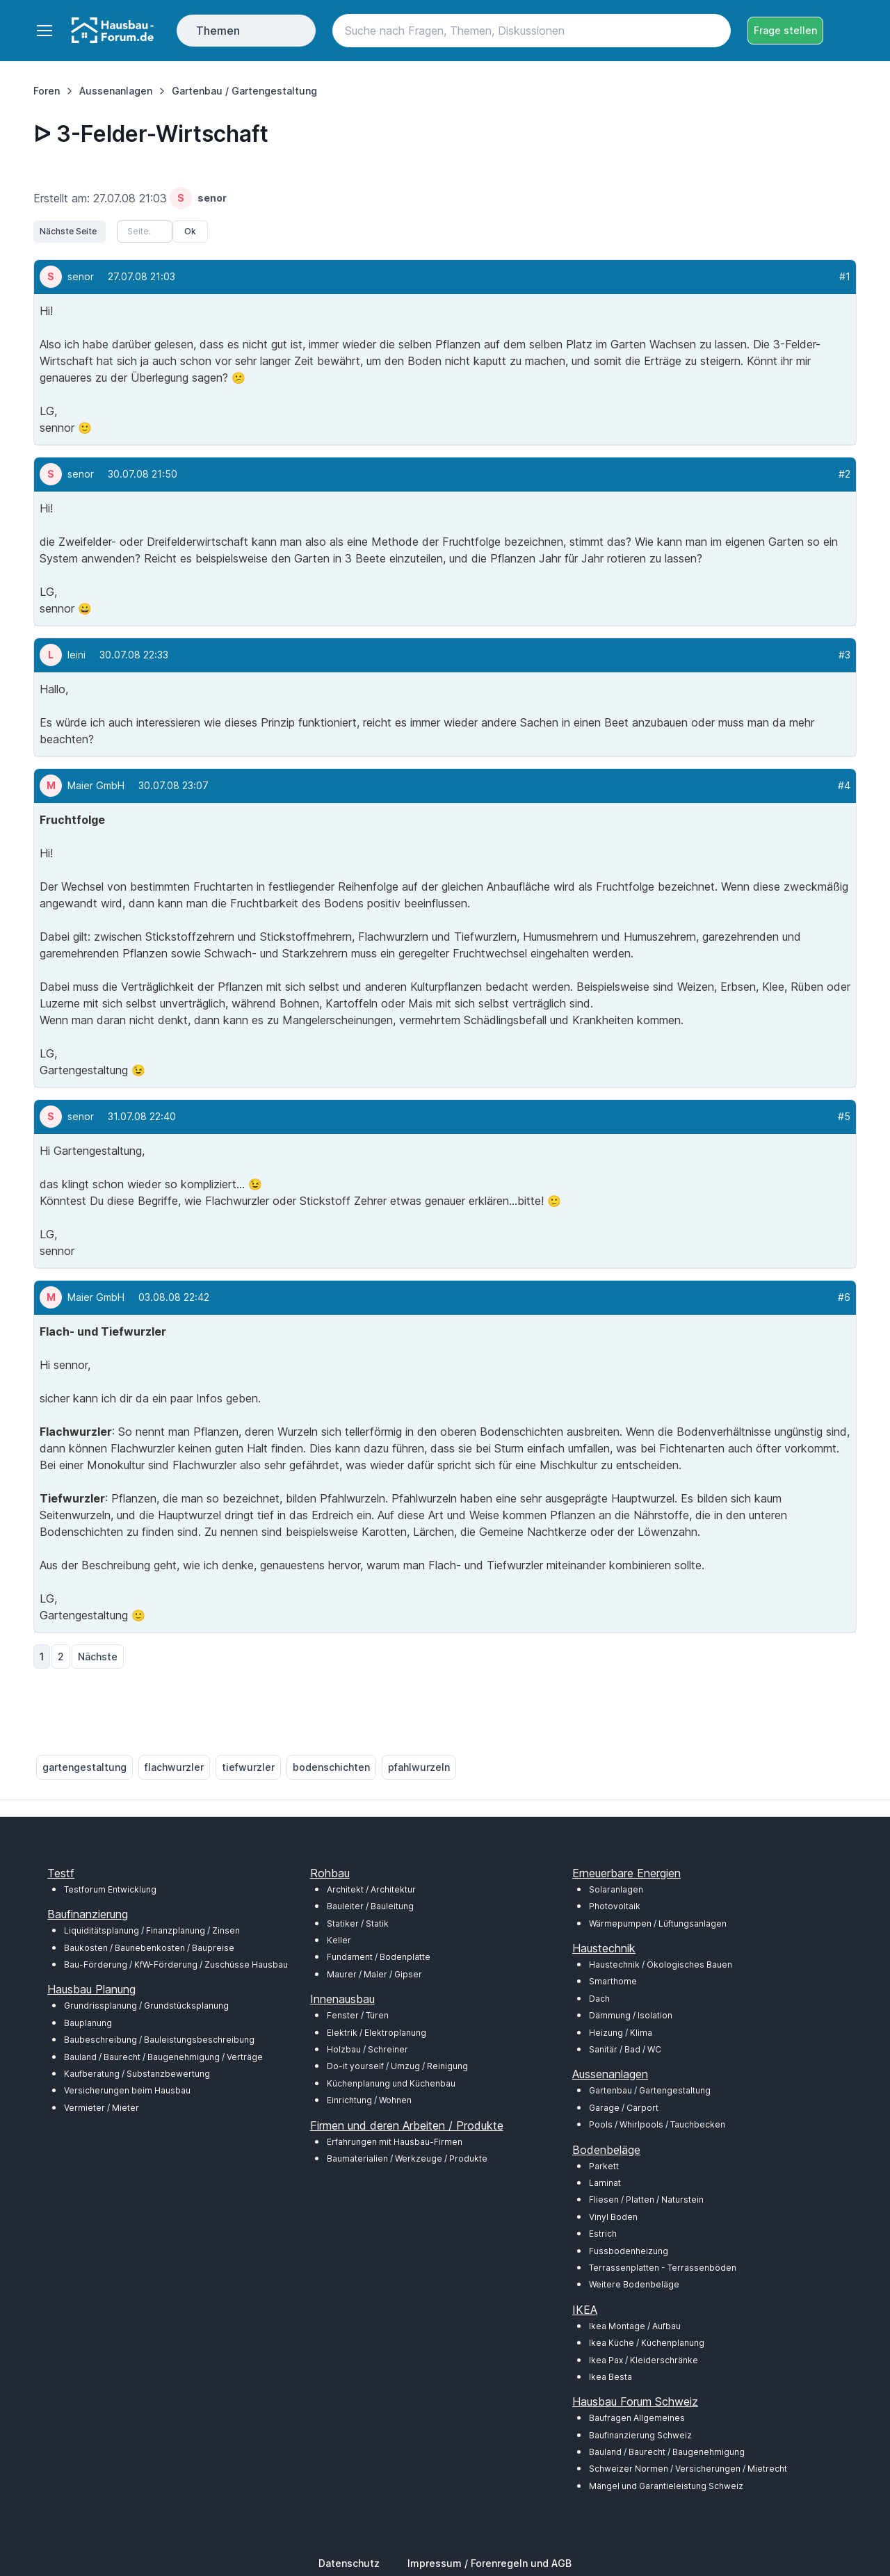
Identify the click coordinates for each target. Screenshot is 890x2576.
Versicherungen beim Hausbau (127, 2090)
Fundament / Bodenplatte (378, 1957)
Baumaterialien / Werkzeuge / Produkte (407, 2158)
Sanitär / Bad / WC (625, 2049)
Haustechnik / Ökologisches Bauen (660, 1964)
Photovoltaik (614, 1906)
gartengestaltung (84, 1767)
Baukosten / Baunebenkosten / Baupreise (149, 1948)
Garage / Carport (623, 2108)
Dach (599, 1998)
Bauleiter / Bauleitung (370, 1906)
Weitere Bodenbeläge (634, 2284)
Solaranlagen (616, 1889)
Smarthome (613, 1981)
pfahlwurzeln (419, 1767)
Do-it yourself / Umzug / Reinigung (397, 2066)
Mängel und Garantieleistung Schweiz (666, 2486)
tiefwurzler (248, 1767)
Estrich (603, 2233)
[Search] (531, 30)
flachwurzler (174, 1767)
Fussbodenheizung (628, 2251)
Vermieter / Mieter (101, 2108)
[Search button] (714, 30)
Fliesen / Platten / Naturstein (646, 2199)
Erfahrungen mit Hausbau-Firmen (394, 2142)
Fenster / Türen (358, 2015)
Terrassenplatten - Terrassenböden (662, 2267)
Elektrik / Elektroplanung (376, 2032)
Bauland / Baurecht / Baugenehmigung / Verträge (163, 2057)
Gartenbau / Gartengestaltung (650, 2090)
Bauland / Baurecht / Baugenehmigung (667, 2452)
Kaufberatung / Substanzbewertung (137, 2073)
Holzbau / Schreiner (367, 2049)
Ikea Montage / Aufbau (635, 2326)
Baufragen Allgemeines (637, 2418)
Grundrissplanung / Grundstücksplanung (146, 2005)
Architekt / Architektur (371, 1889)
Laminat (605, 2183)
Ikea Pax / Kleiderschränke (643, 2360)
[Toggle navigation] (43, 30)
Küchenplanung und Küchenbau (391, 2083)
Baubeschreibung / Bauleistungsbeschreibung (159, 2039)
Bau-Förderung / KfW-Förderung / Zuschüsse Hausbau (176, 1964)
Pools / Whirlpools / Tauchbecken (657, 2124)
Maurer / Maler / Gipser (374, 1974)
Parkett (604, 2166)
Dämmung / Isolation (630, 2015)
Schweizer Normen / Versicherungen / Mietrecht (688, 2468)
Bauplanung (88, 2023)
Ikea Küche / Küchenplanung (646, 2343)
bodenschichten (331, 1767)
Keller (339, 1940)
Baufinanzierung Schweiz (640, 2435)
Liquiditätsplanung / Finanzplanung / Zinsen (152, 1930)
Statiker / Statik (358, 1923)
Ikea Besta (610, 2377)
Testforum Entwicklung (110, 1889)
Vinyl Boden (613, 2217)
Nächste (98, 1656)
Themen (218, 31)
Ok (190, 231)
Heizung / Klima (620, 2032)
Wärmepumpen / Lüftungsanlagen (658, 1923)
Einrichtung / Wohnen (369, 2100)
